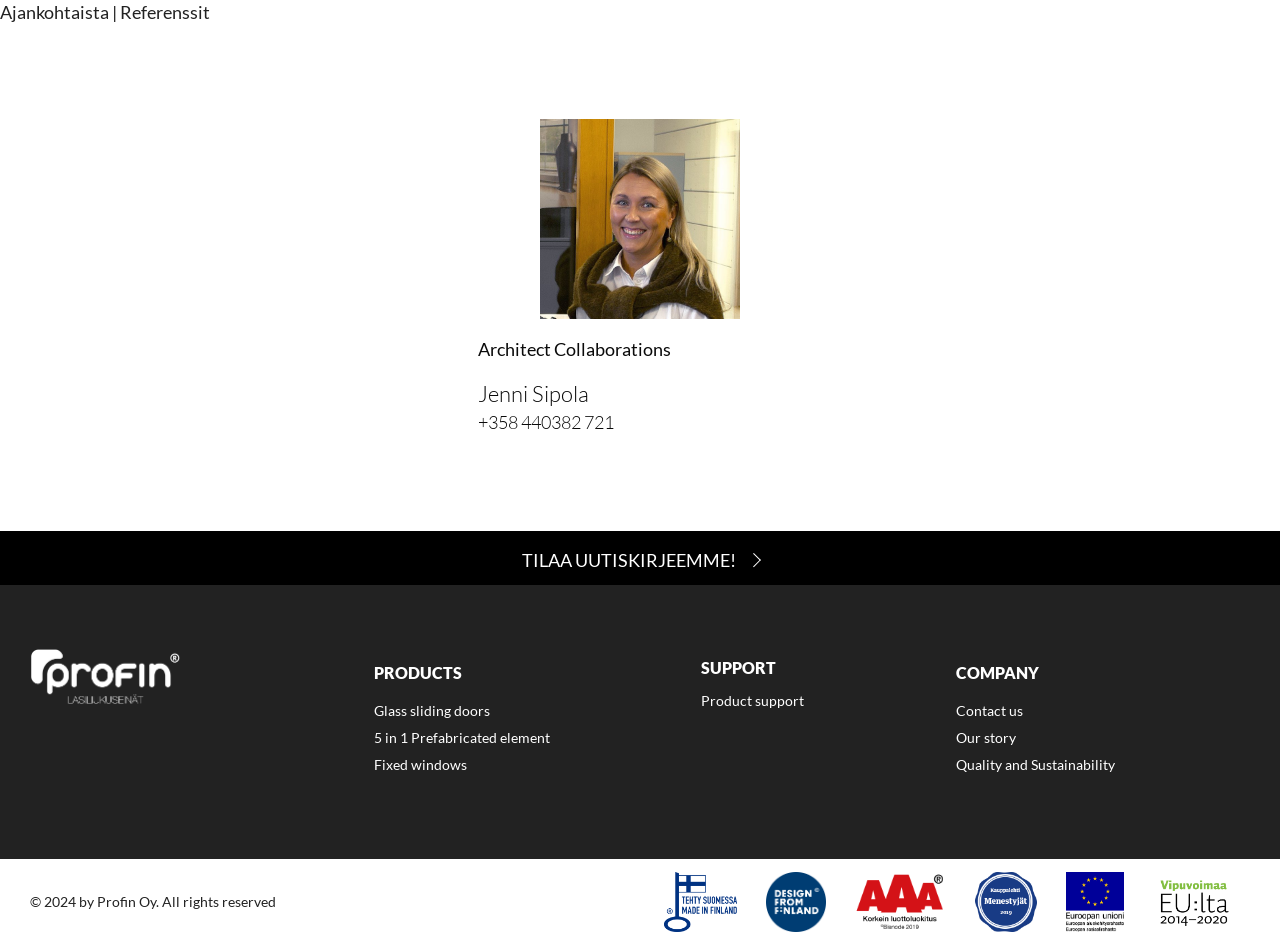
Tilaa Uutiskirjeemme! (629, 560)
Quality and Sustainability (1035, 764)
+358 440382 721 (546, 422)
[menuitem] (742, 70)
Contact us (989, 710)
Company (966, 67)
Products (742, 67)
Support (855, 67)
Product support (752, 700)
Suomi (1207, 67)
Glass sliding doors (432, 710)
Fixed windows (420, 764)
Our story (986, 737)
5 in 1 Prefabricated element (462, 737)
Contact (1079, 67)
